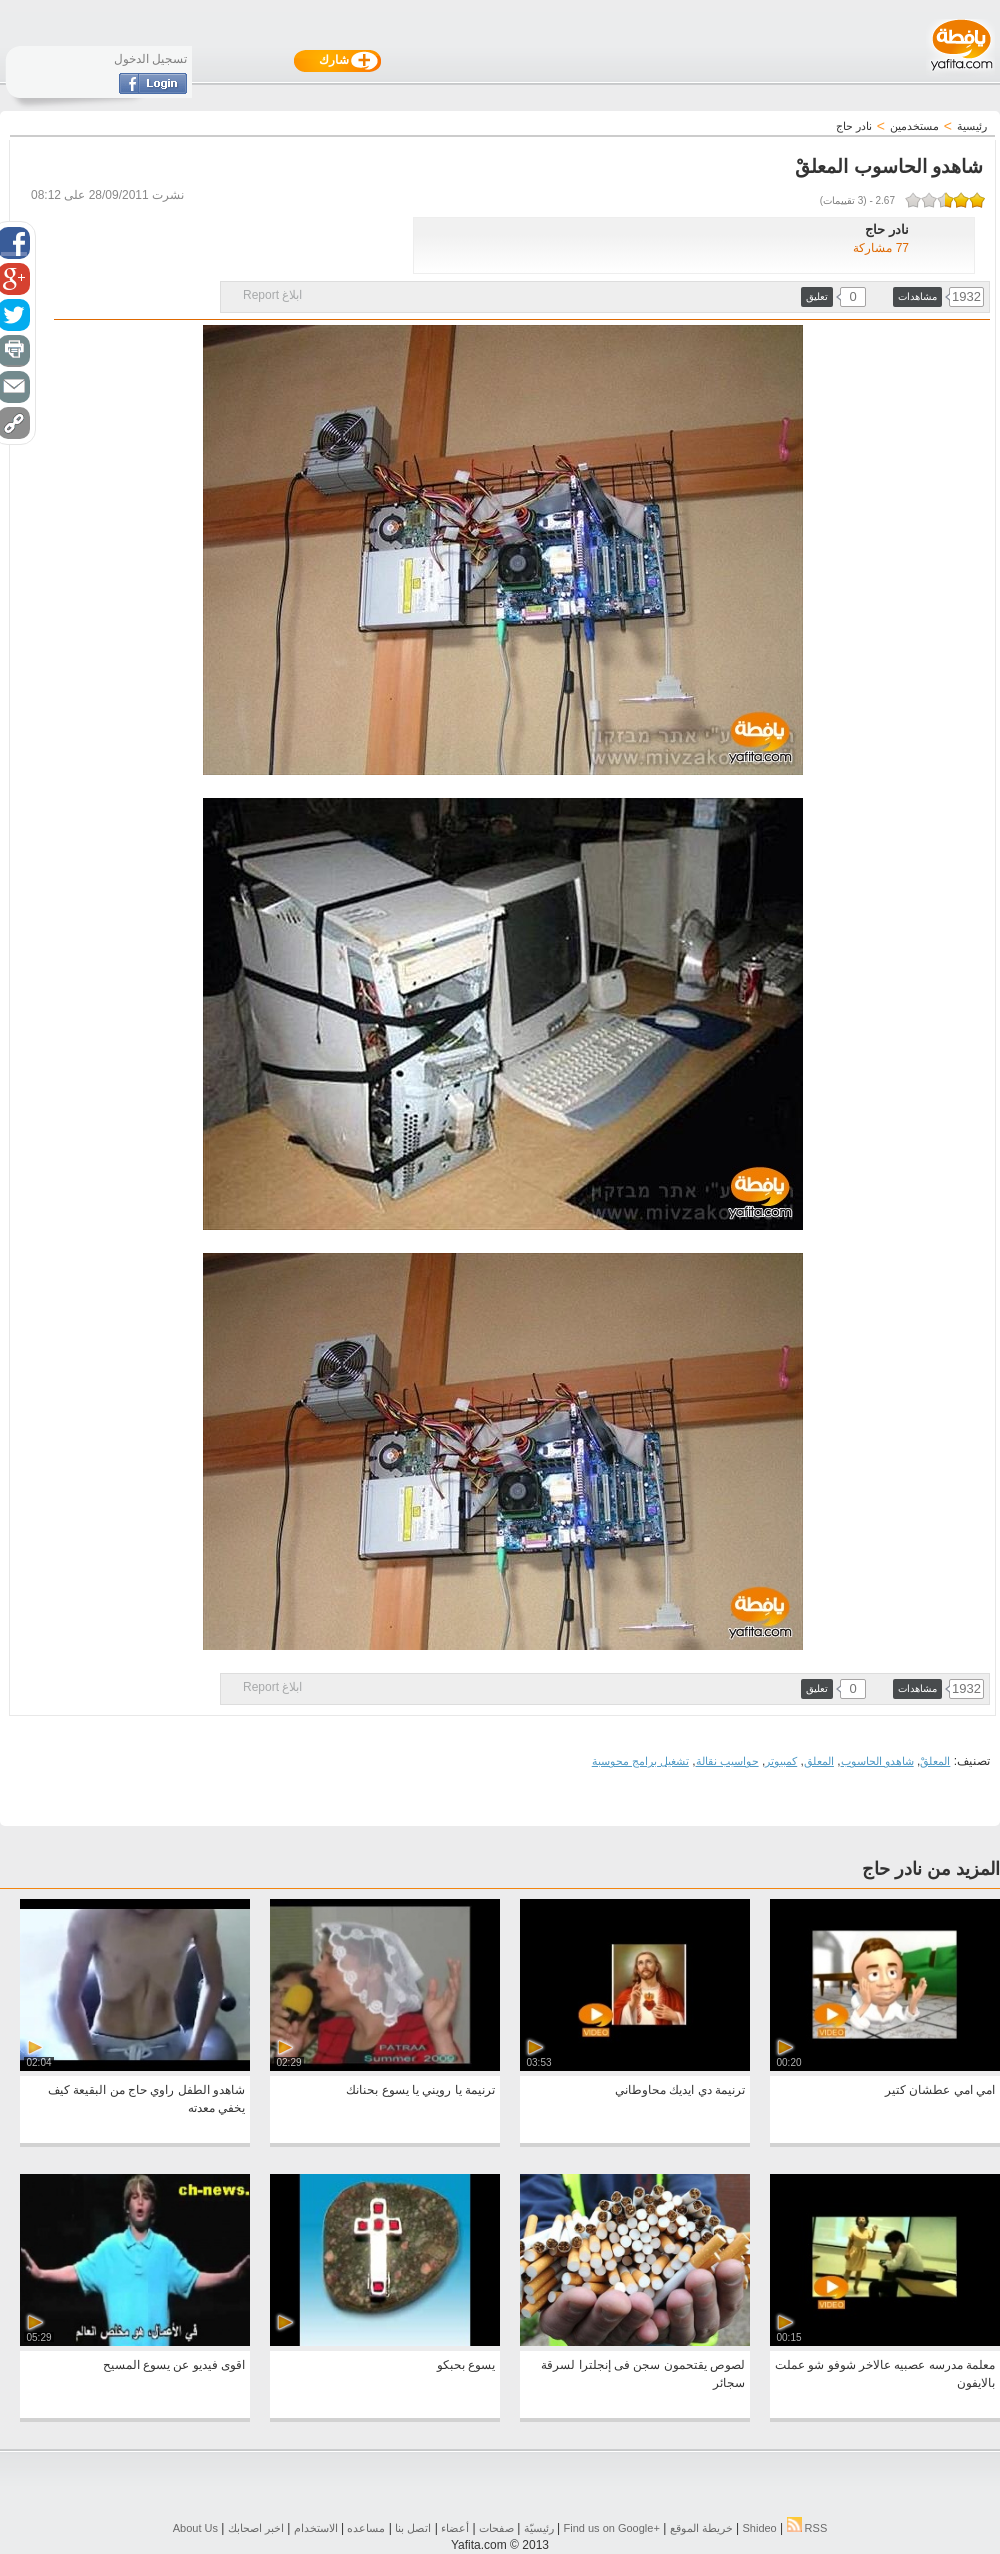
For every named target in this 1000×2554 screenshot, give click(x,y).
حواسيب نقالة (727, 1761)
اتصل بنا (413, 2528)
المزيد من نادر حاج (931, 1869)
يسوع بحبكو (466, 2365)
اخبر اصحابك (256, 2528)
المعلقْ (935, 1761)
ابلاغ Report (272, 295)
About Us (195, 2528)
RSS (807, 2528)
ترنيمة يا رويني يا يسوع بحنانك (420, 2090)
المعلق (819, 1761)
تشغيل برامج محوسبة (640, 1761)
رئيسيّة (539, 2528)
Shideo (759, 2528)
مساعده (366, 2528)
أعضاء (455, 2528)
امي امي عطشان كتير (940, 2090)
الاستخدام (316, 2528)
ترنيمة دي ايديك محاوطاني (680, 2090)
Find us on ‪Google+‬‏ (612, 2528)
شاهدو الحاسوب (877, 1761)
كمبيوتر (781, 1761)
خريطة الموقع (701, 2528)
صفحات (496, 2528)
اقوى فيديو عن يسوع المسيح (174, 2365)
